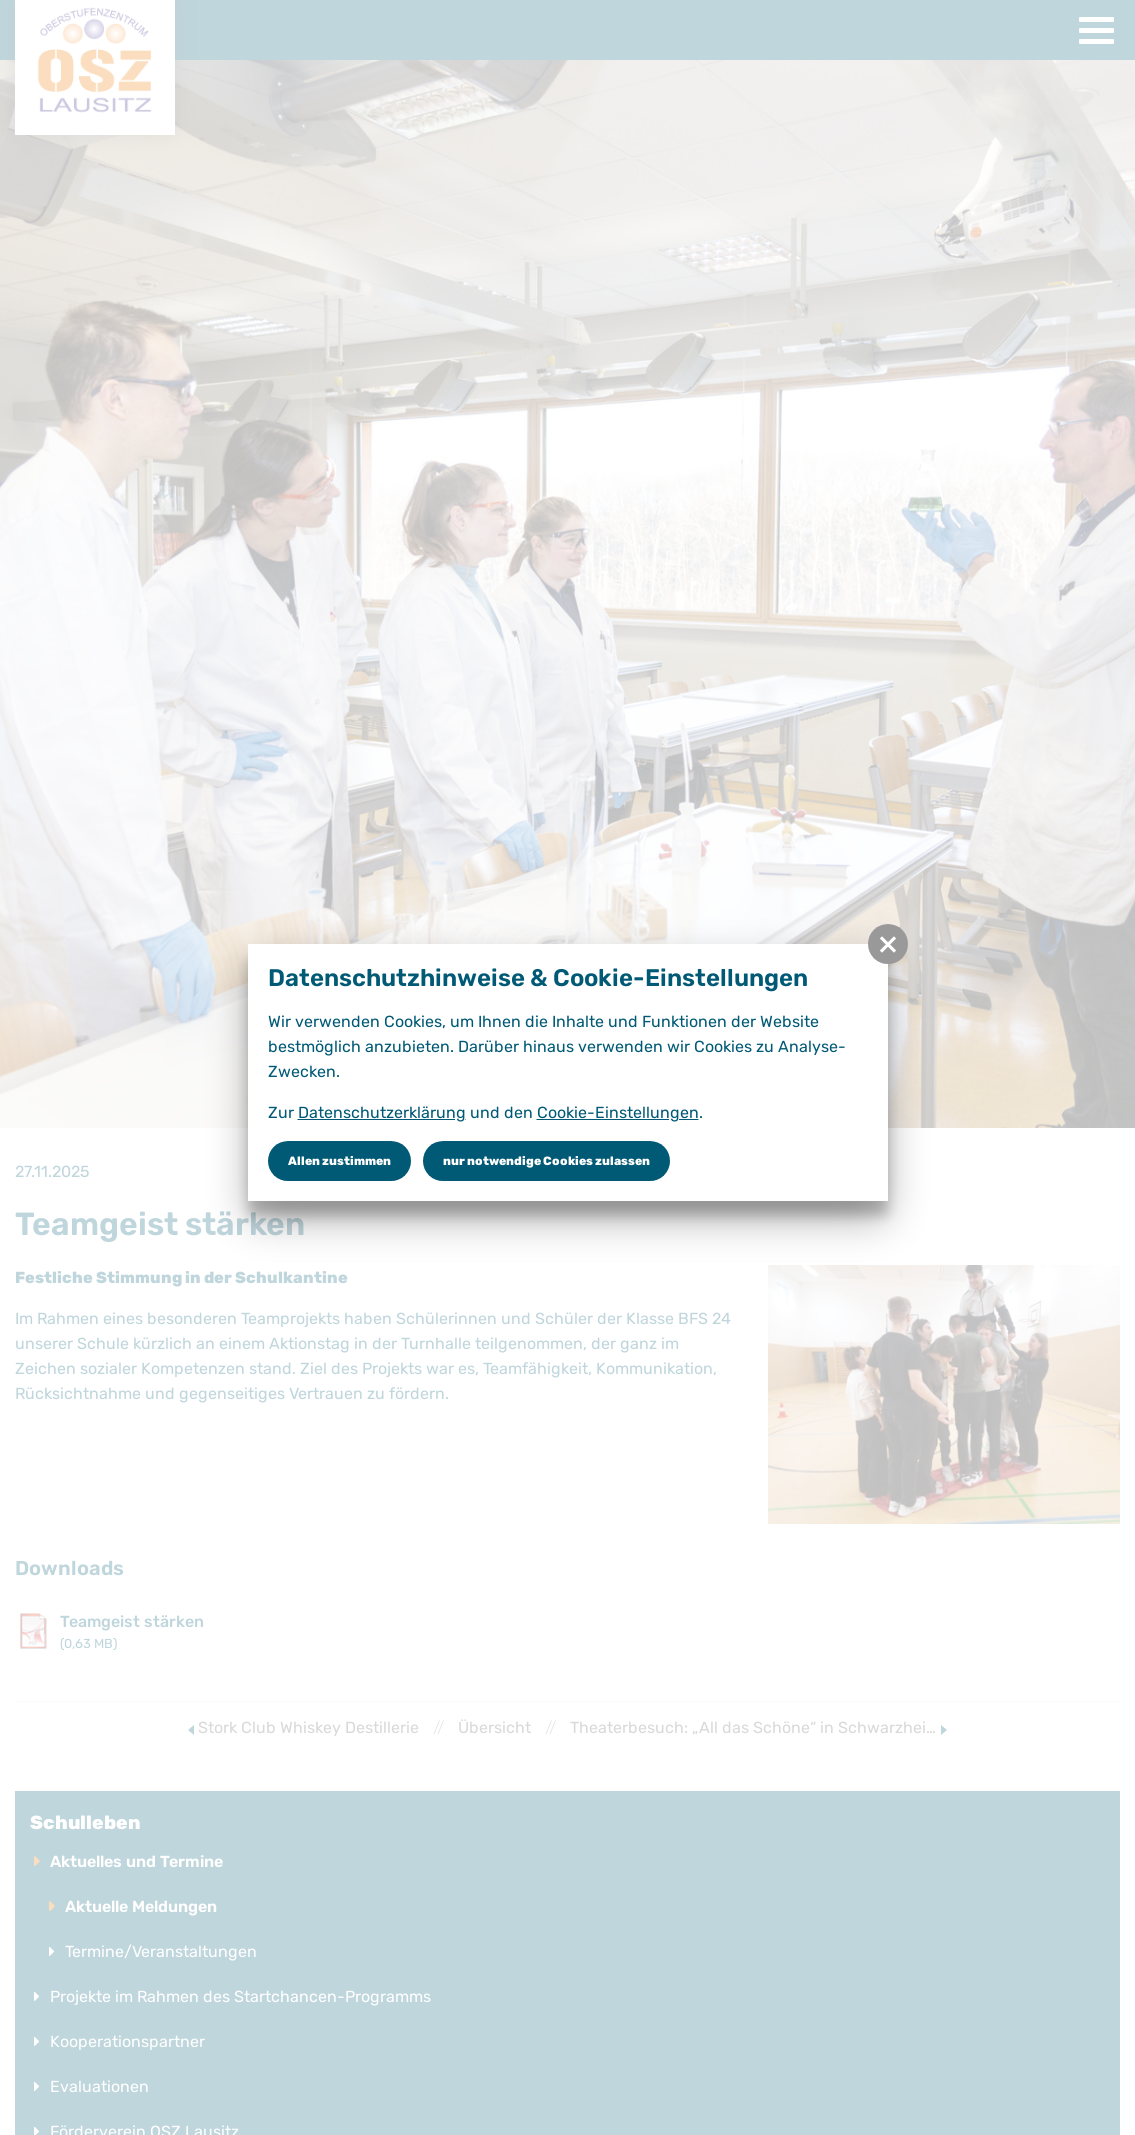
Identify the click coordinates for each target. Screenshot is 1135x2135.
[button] (888, 944)
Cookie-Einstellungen (618, 1112)
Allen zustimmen (339, 1161)
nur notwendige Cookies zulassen (546, 1161)
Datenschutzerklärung (382, 1112)
